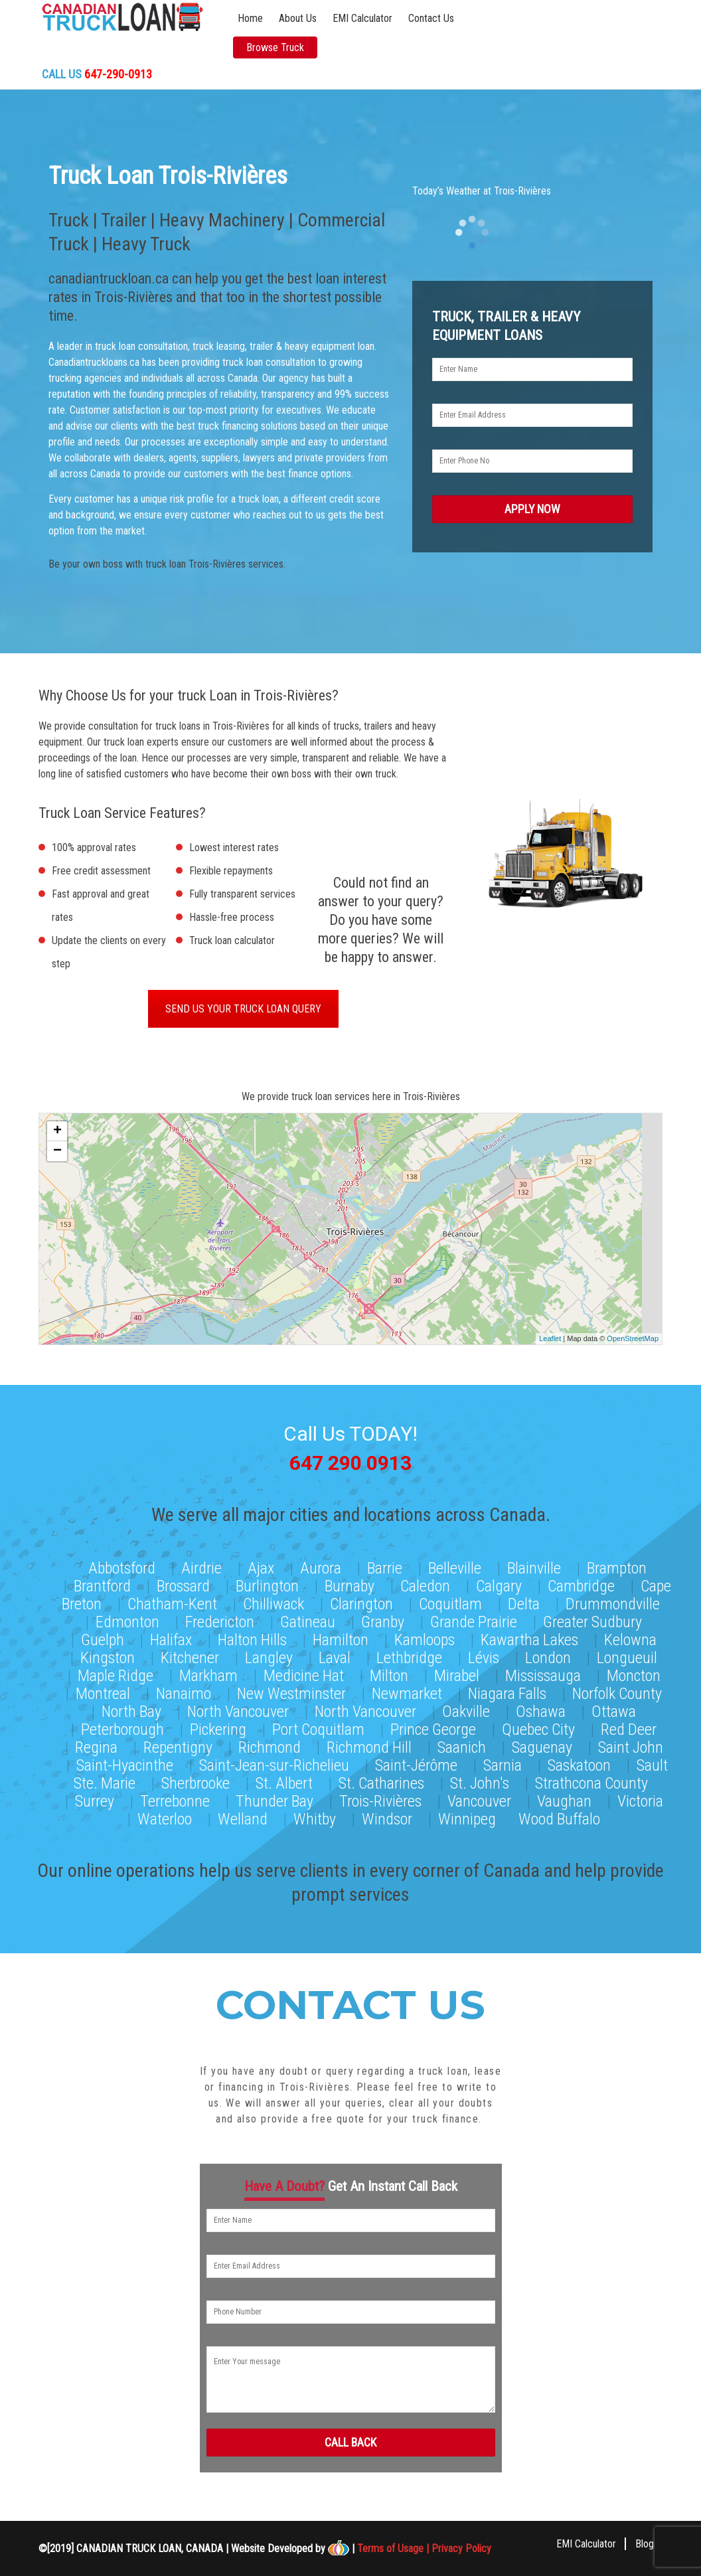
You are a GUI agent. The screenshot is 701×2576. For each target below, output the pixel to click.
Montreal (103, 1688)
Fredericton (219, 1616)
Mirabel (456, 1670)
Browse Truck (275, 47)
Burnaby (349, 1580)
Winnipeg (467, 1814)
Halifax (171, 1634)
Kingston (107, 1652)
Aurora (320, 1563)
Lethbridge (409, 1652)
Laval (334, 1652)
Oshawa (541, 1706)
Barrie (384, 1563)
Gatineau (307, 1616)
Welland (243, 1814)
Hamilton (340, 1634)
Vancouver (479, 1796)
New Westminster (291, 1688)
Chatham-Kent (172, 1598)
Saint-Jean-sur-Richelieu (274, 1760)
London (548, 1652)
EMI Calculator (362, 18)
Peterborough (122, 1724)
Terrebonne (175, 1796)
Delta (524, 1598)
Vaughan (564, 1796)
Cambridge (581, 1580)
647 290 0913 (350, 1461)
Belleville (454, 1563)
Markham (208, 1670)
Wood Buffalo (559, 1814)
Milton (389, 1670)
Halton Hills (252, 1634)
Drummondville (613, 1598)
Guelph (102, 1634)
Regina (96, 1742)
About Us (298, 18)
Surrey (94, 1796)
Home (250, 18)
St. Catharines (381, 1778)
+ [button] (57, 1134)
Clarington (361, 1598)
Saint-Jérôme (416, 1760)
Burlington (267, 1580)
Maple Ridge (115, 1670)
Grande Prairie (473, 1616)
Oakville (466, 1706)
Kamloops (424, 1634)
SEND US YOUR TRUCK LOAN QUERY (243, 1011)
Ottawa (613, 1706)
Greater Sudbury (592, 1616)
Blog (644, 2542)
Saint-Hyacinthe (124, 1760)
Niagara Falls (507, 1688)
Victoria (640, 1796)
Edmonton (127, 1616)
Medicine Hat (304, 1670)
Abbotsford (121, 1563)
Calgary (499, 1580)
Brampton (617, 1563)
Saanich (461, 1742)
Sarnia (502, 1760)
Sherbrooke (195, 1778)
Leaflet (550, 1341)
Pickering (218, 1724)
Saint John (630, 1742)
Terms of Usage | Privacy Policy (424, 2547)
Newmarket (407, 1688)
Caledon (425, 1580)
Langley (269, 1652)
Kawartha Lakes (529, 1634)
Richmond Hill (369, 1742)
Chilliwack (273, 1598)
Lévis (483, 1652)
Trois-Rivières (380, 1796)
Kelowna (630, 1634)
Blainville (534, 1563)
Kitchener (190, 1652)
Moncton (634, 1670)
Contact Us (431, 18)
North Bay (131, 1706)
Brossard (183, 1580)
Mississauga (543, 1670)
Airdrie (201, 1563)
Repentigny (177, 1742)
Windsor (387, 1814)
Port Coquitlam (318, 1724)
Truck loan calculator (232, 943)
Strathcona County (591, 1778)
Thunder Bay (274, 1796)
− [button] (57, 1154)
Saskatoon (579, 1760)
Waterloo (164, 1814)
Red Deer (629, 1724)
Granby (382, 1616)
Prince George (433, 1724)
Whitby (314, 1814)
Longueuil (627, 1652)
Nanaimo (183, 1688)
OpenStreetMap (633, 1341)
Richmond (269, 1742)
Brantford (102, 1580)
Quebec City (538, 1724)
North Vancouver (238, 1706)
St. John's (479, 1778)
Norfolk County (617, 1688)
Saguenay (542, 1742)
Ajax (261, 1563)
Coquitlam (450, 1598)
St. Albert (284, 1778)
